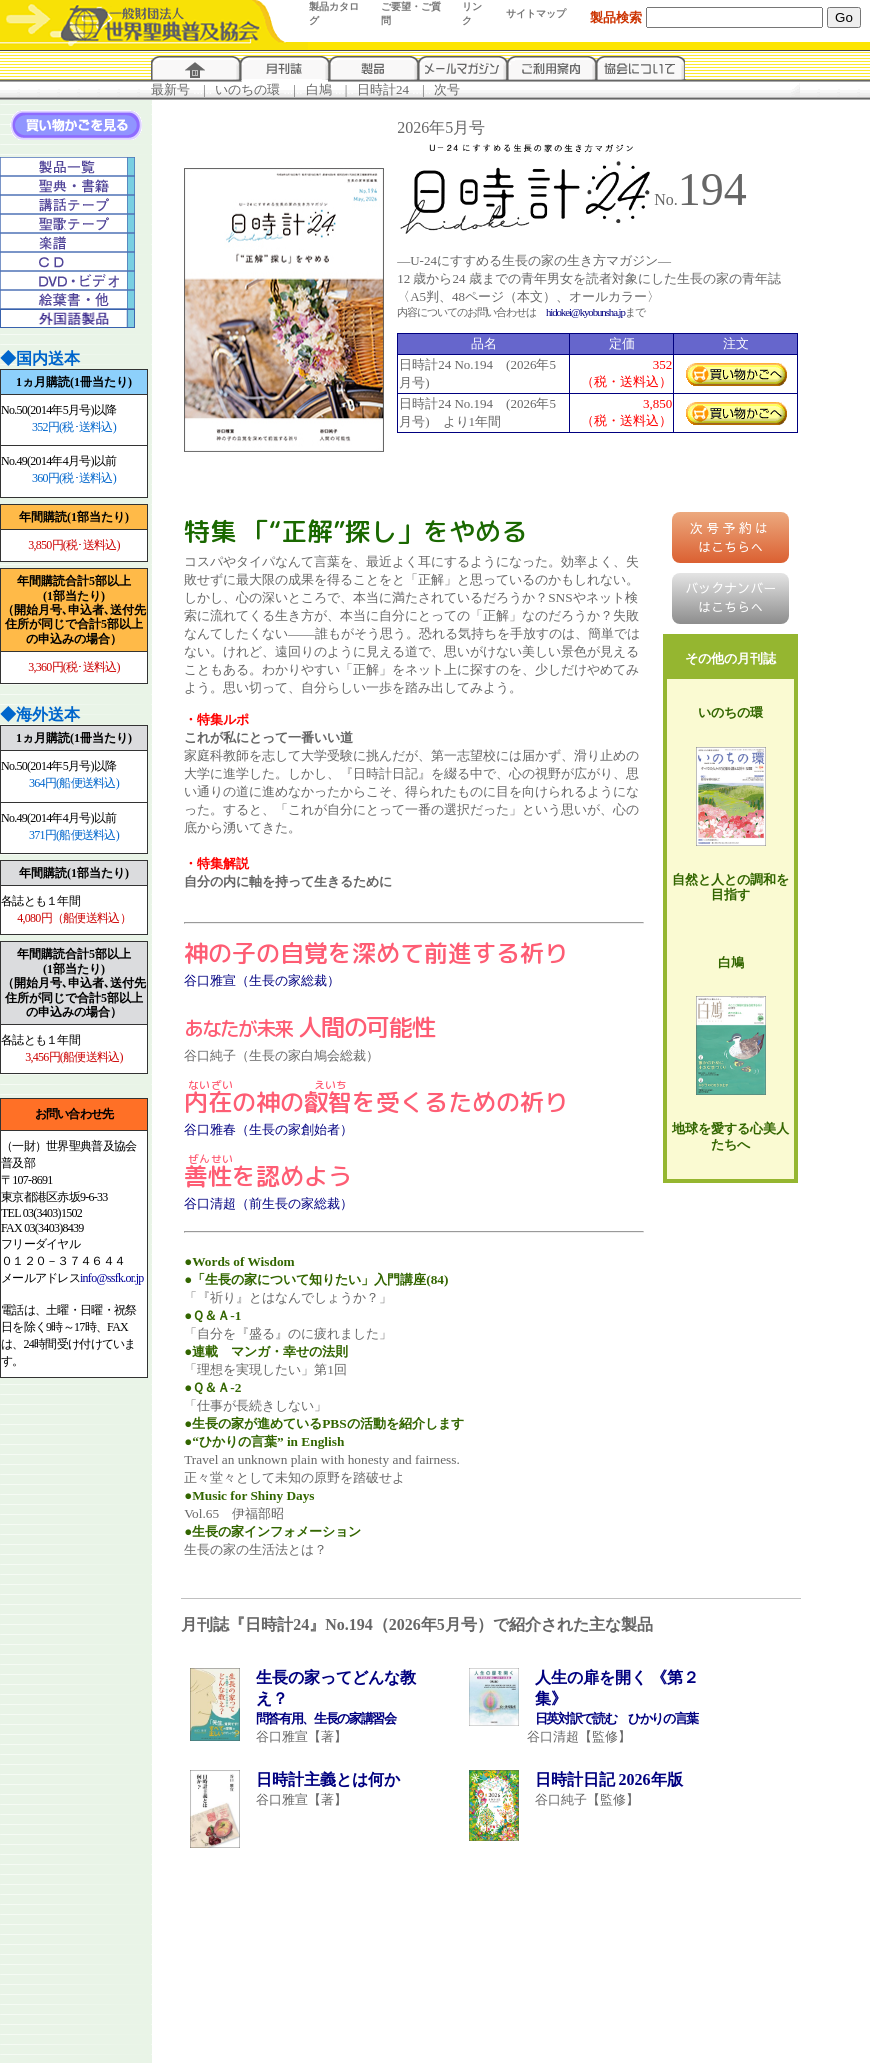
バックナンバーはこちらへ (730, 597)
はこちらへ (730, 537)
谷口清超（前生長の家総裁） (268, 1203)
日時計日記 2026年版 (609, 1779)
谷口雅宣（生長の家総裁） (262, 980)
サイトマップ (536, 13)
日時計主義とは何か (328, 1779)
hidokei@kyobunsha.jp (585, 312)
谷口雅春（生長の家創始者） (268, 1129)
